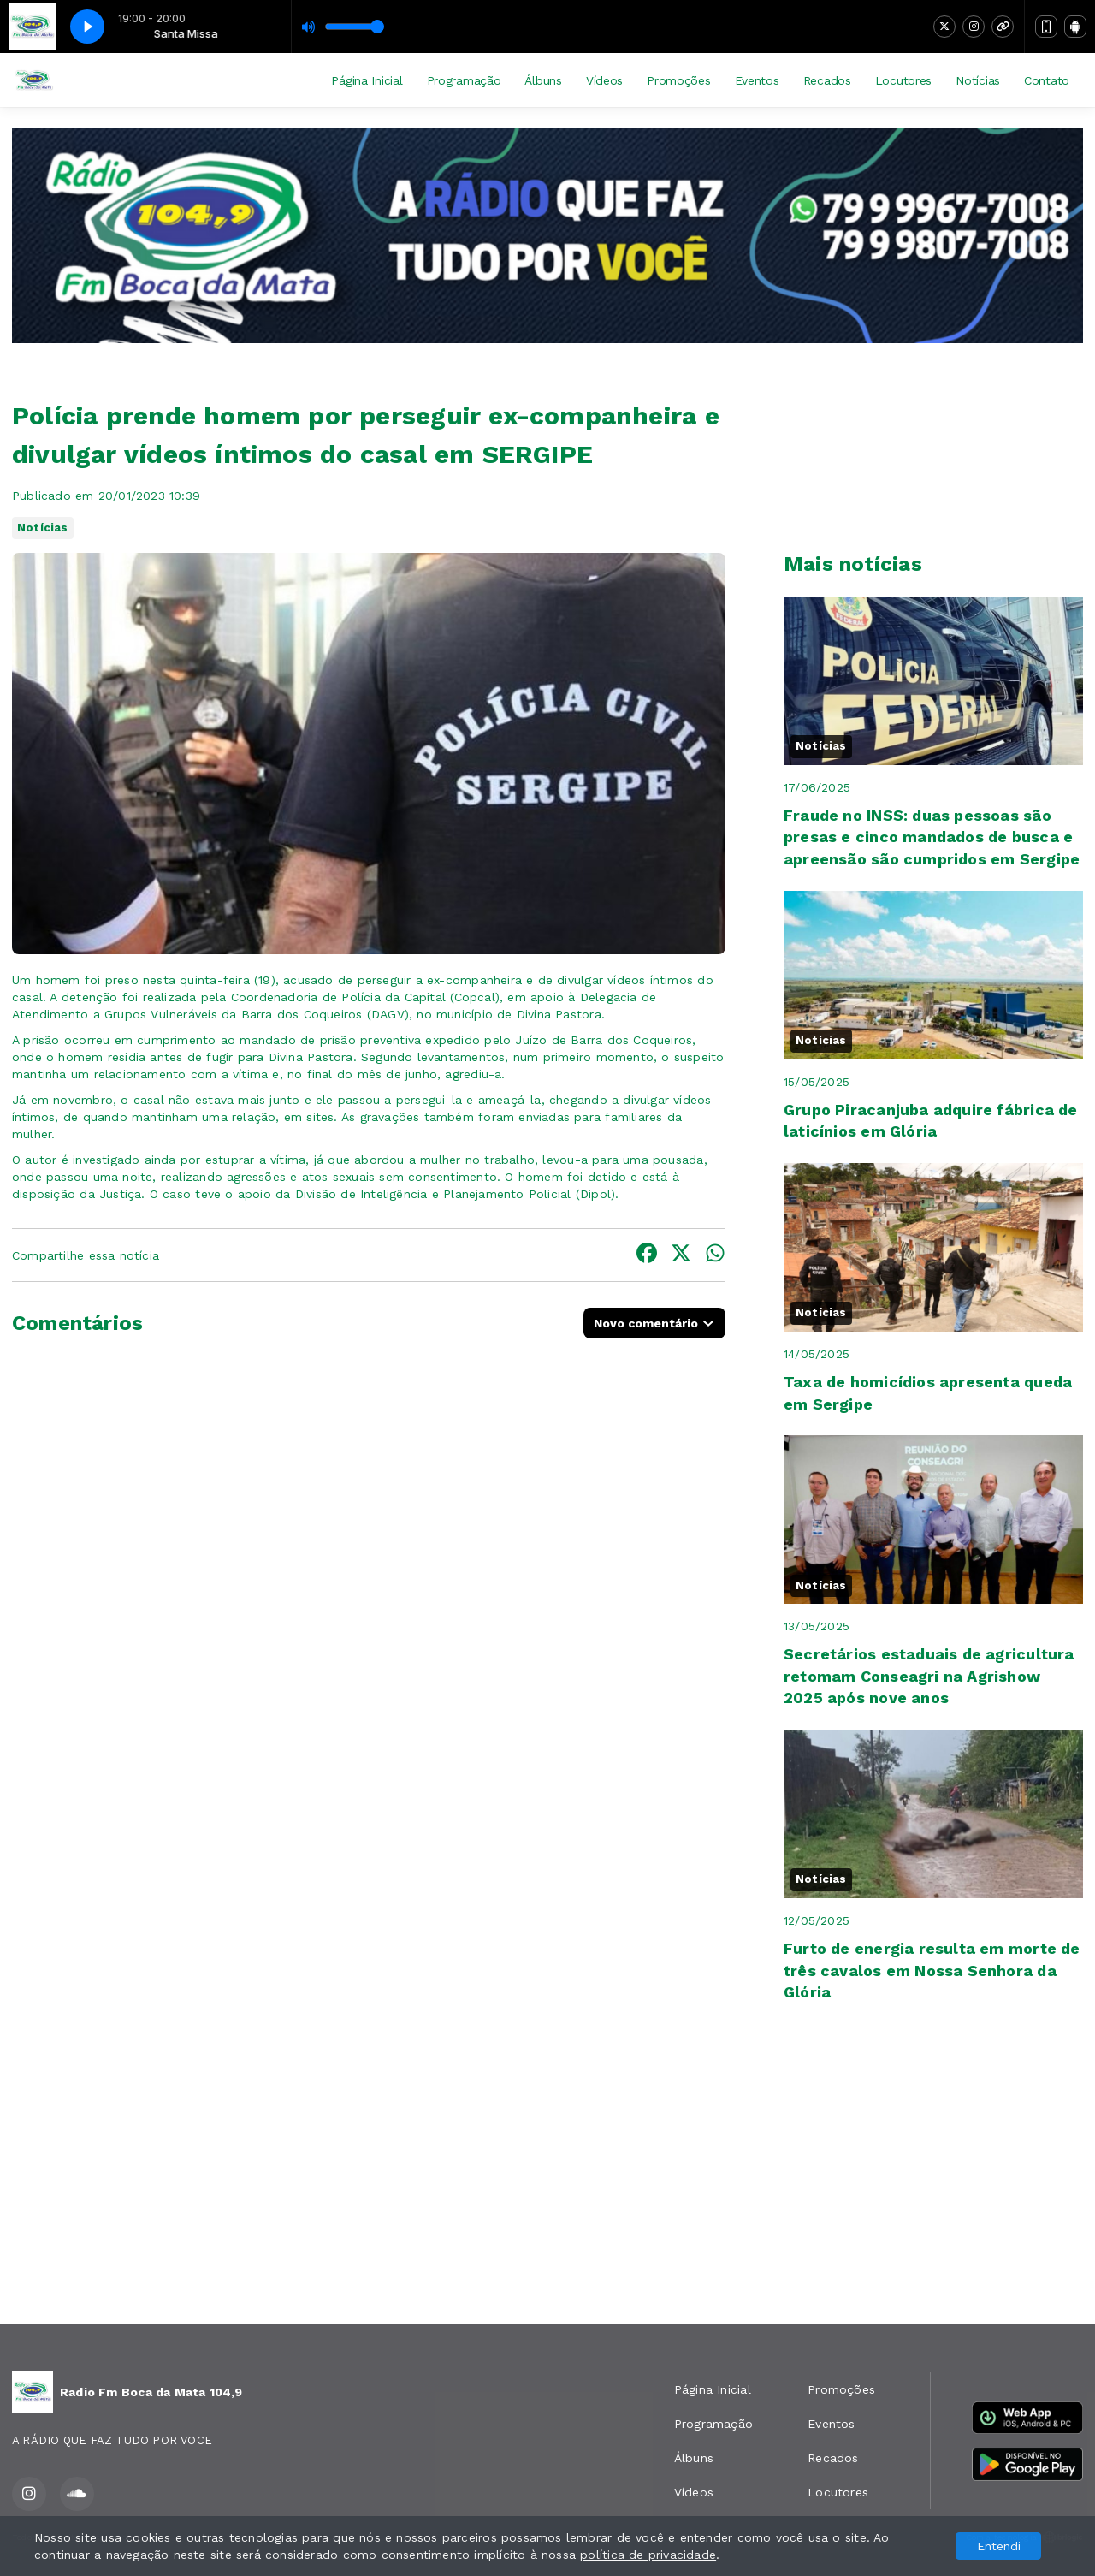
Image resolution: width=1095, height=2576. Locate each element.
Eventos (757, 80)
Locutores (903, 80)
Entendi (999, 2546)
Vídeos (604, 80)
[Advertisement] (547, 2176)
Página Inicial (366, 80)
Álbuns (542, 80)
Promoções (678, 80)
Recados (827, 80)
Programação (464, 80)
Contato (1046, 80)
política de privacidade (648, 2554)
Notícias (978, 80)
